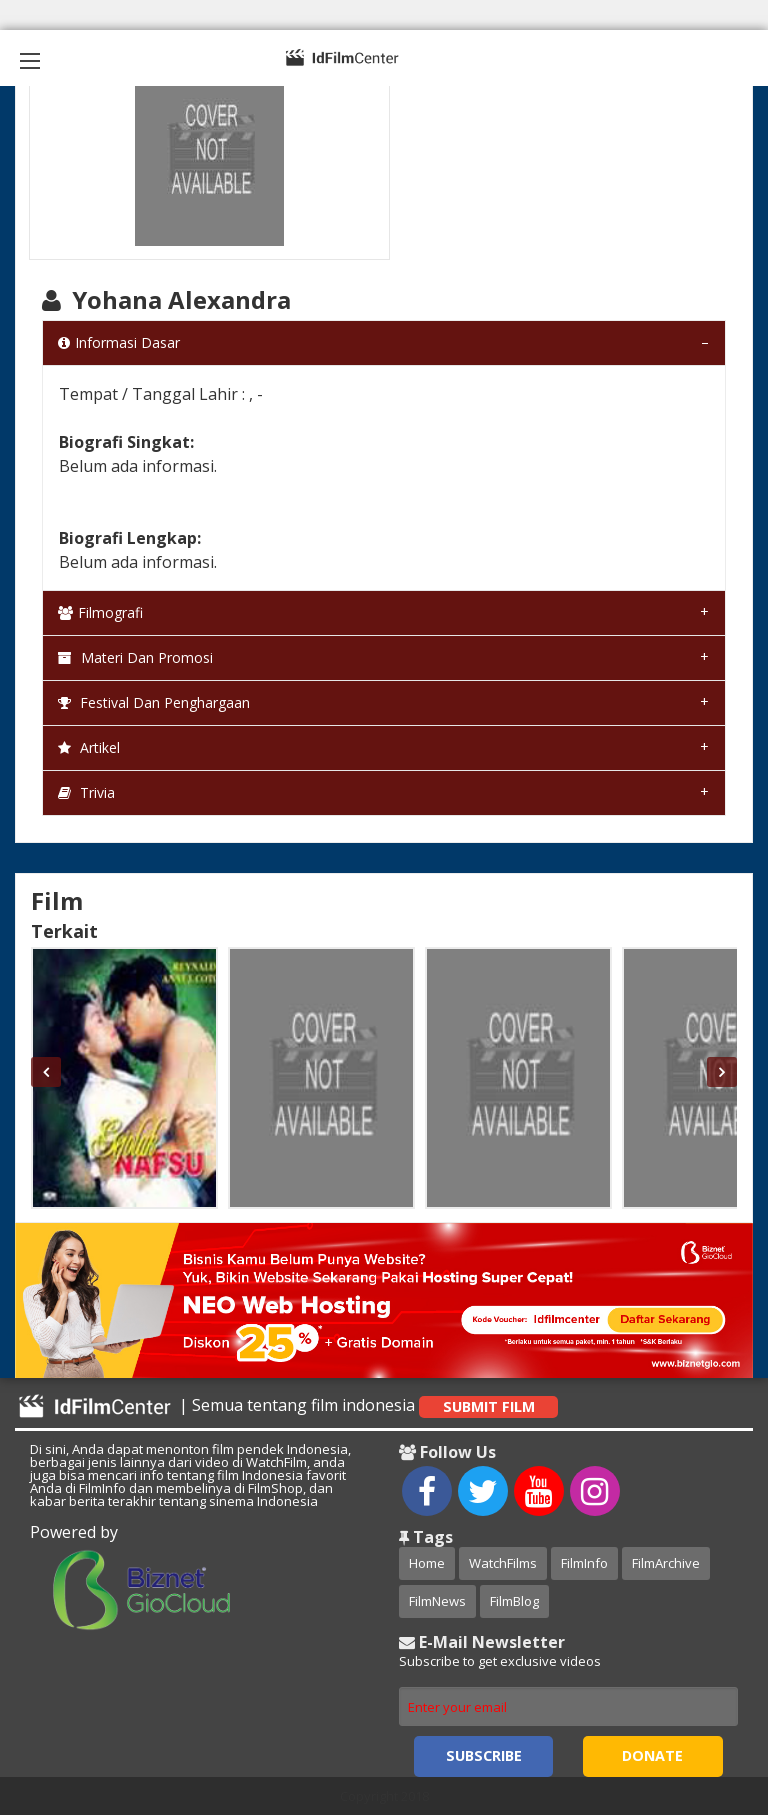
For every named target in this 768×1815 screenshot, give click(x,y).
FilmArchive (666, 1563)
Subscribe (484, 1755)
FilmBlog (514, 1601)
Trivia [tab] (86, 792)
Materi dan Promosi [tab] (135, 657)
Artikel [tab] (89, 747)
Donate (652, 1755)
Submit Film (489, 1406)
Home (427, 1563)
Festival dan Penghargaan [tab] (154, 702)
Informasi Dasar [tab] (119, 342)
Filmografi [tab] (100, 612)
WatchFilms (503, 1563)
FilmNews (437, 1601)
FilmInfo (584, 1563)
